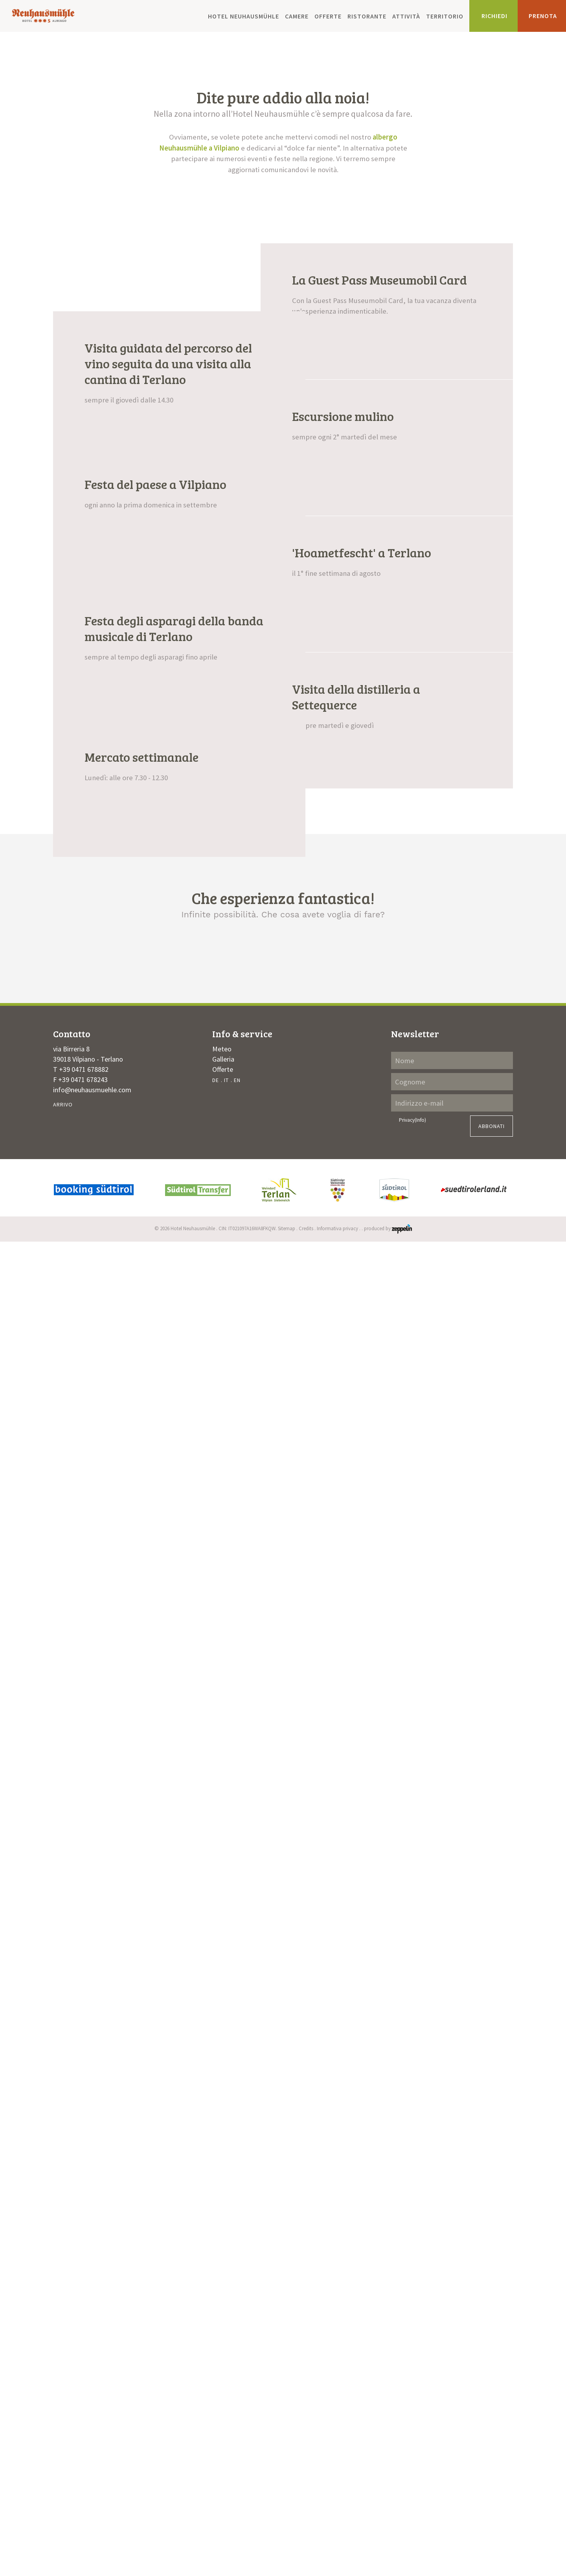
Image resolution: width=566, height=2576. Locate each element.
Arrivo (63, 2428)
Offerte (328, 16)
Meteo (222, 2372)
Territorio (444, 16)
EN (237, 2403)
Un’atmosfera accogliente (125, 2259)
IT (226, 2403)
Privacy (412, 2444)
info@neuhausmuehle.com (92, 2413)
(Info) (420, 2443)
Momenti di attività (283, 2259)
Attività (406, 16)
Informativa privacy (337, 2552)
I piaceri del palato (440, 2259)
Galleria (223, 2382)
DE (215, 2403)
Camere (297, 16)
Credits (306, 2552)
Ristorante (366, 16)
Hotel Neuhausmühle (243, 16)
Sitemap (286, 2552)
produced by (388, 2552)
